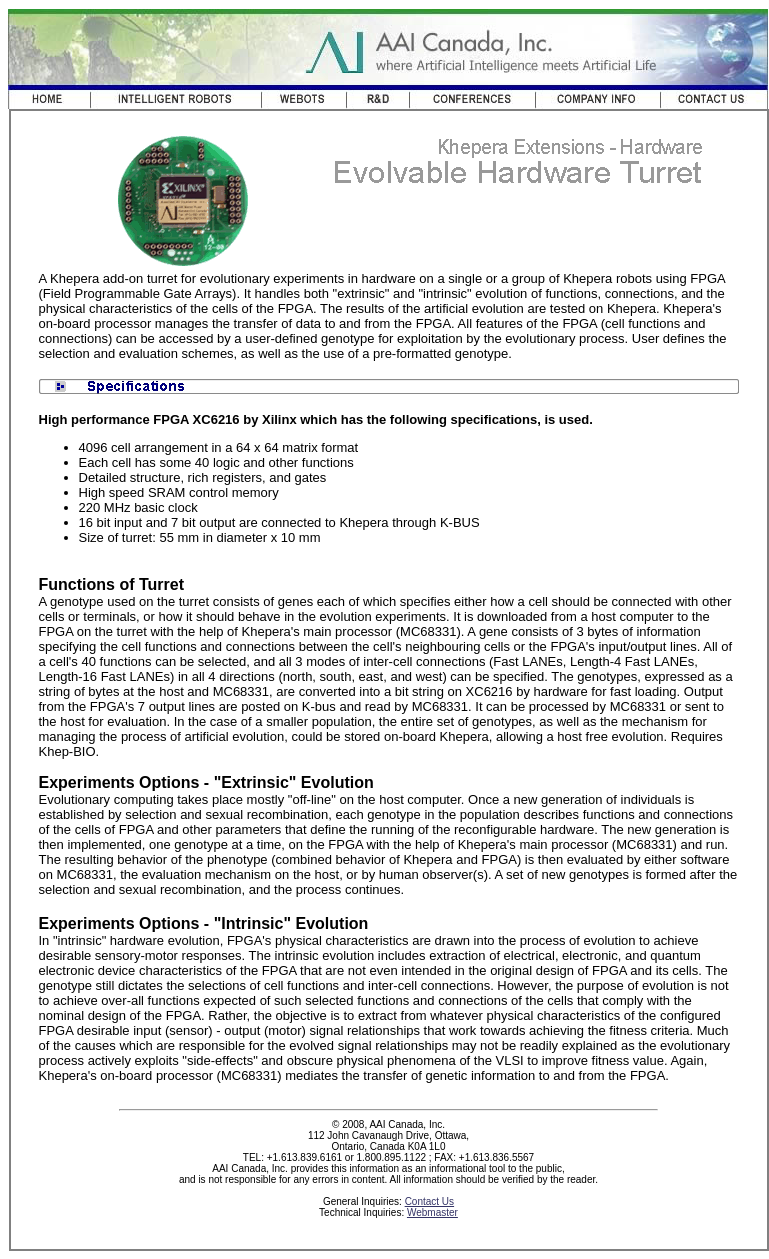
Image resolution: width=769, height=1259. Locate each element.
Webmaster (432, 1212)
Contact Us (429, 1201)
